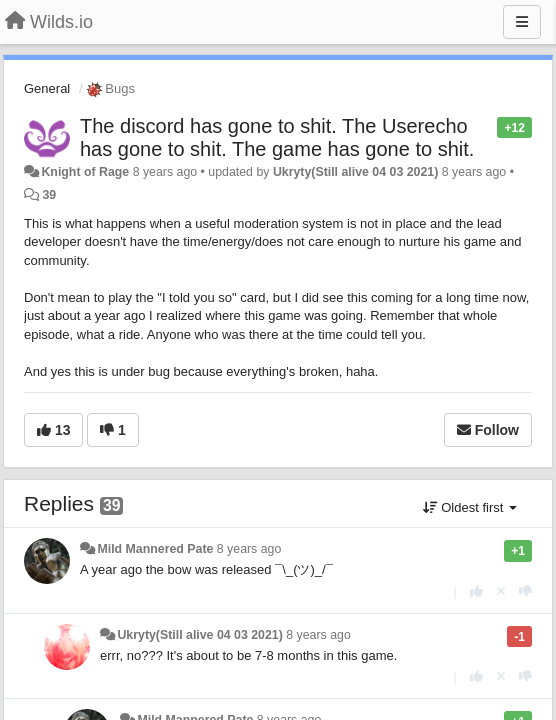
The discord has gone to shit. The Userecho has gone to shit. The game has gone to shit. (277, 137)
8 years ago (249, 549)
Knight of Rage (85, 172)
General (47, 88)
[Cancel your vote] (501, 591)
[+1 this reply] (476, 591)
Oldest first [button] (470, 507)
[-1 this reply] (525, 591)
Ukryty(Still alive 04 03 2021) (355, 172)
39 (49, 195)
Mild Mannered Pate (155, 549)
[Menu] (522, 22)
